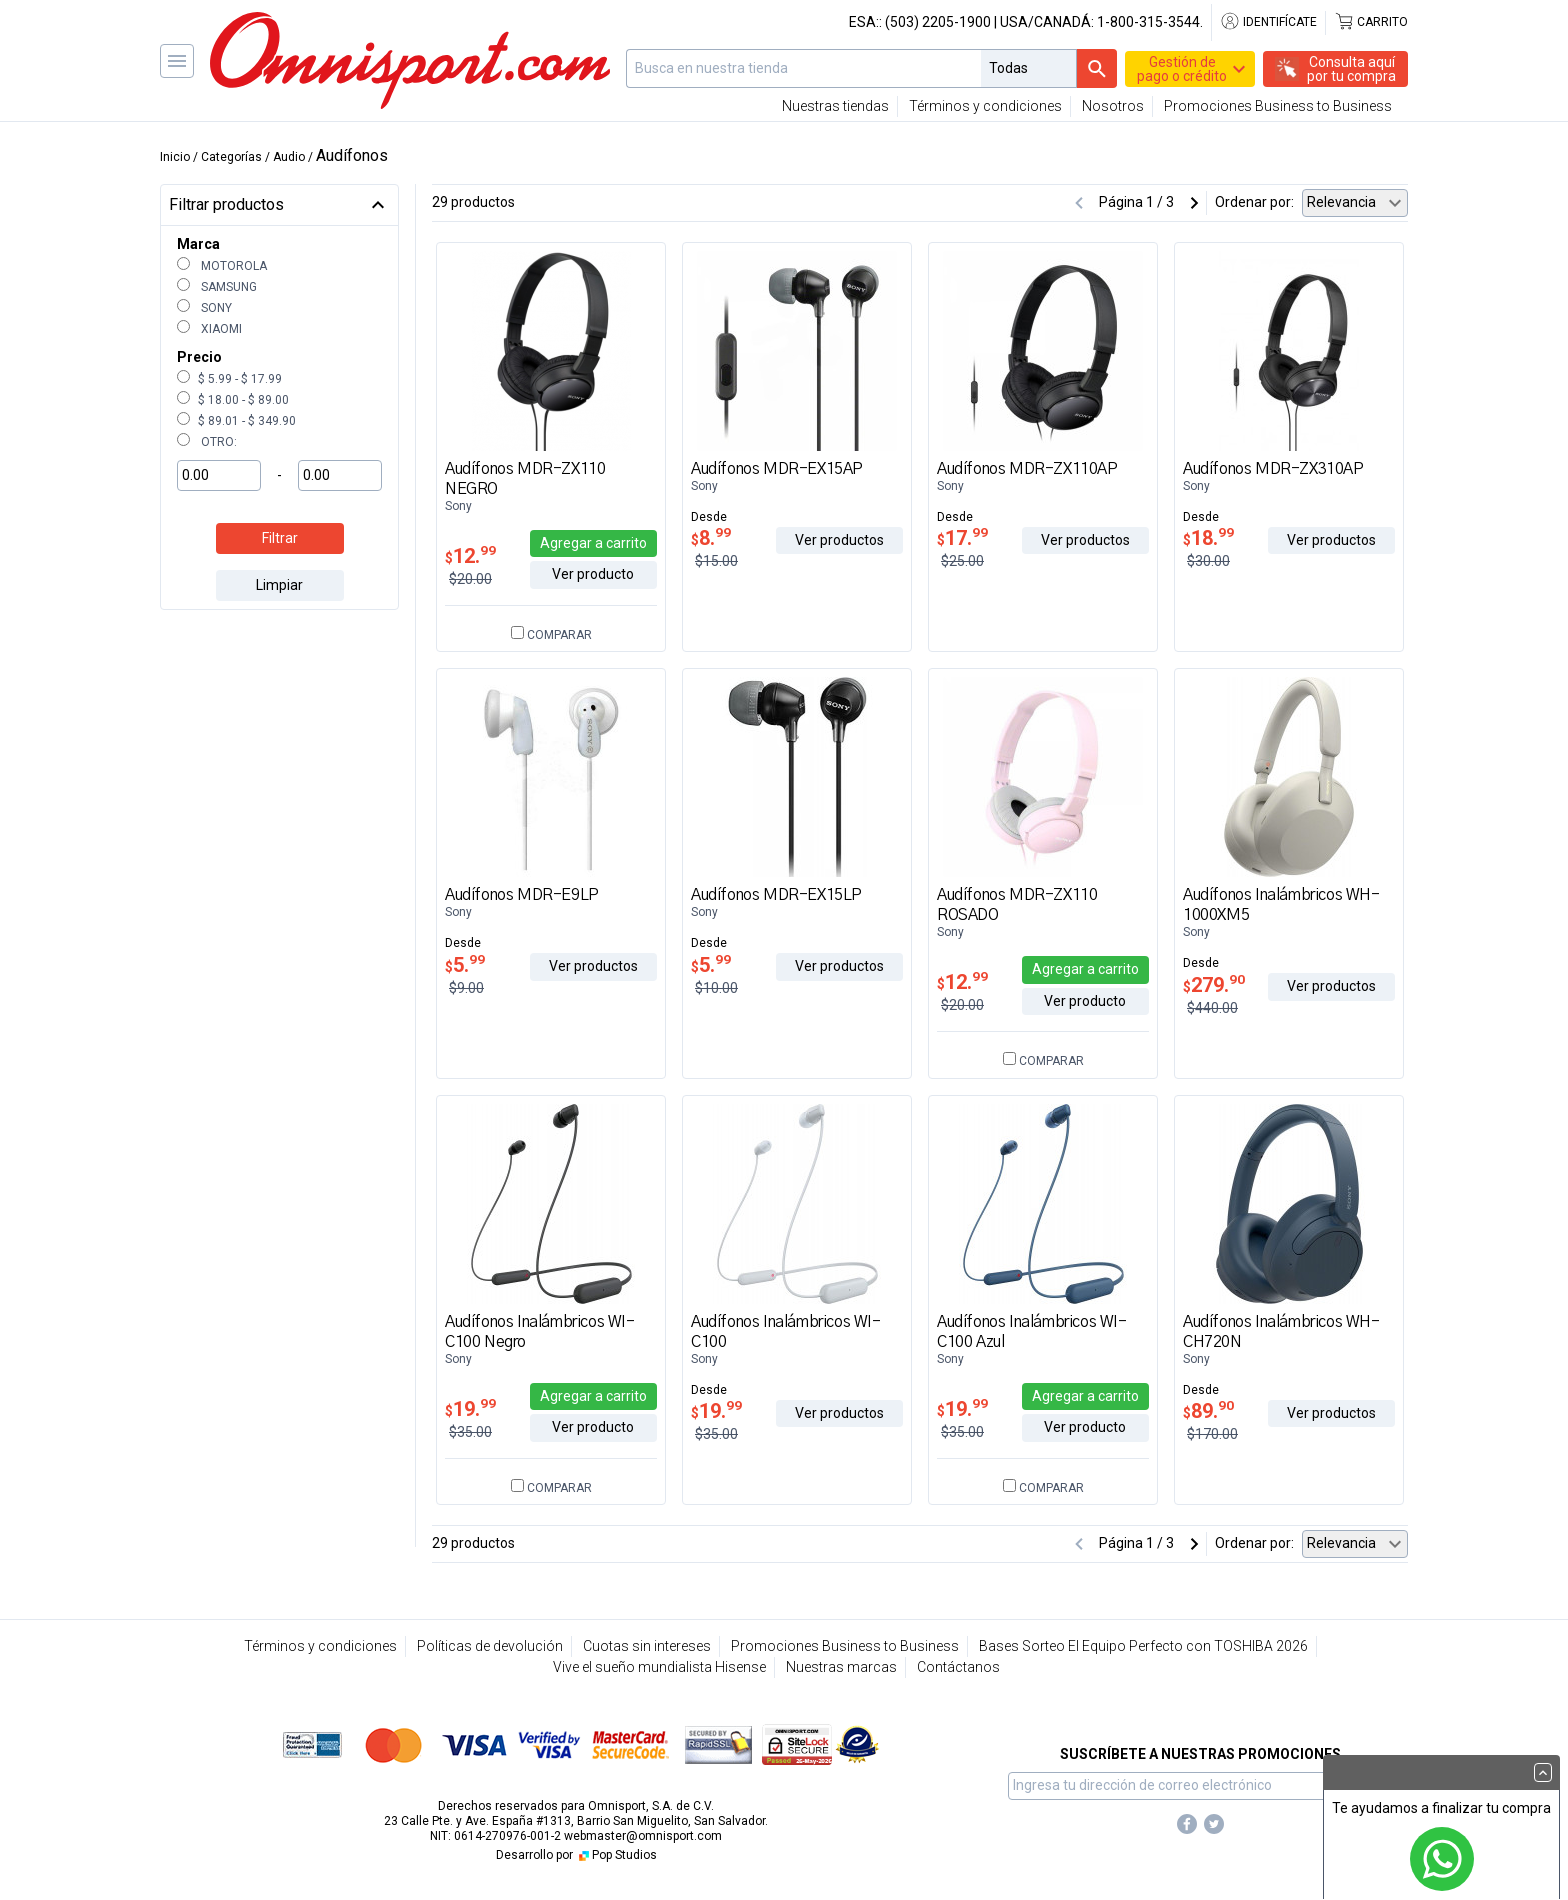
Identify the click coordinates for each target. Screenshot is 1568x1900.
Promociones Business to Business (1278, 106)
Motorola (222, 266)
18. (1208, 538)
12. (470, 556)
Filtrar (280, 538)
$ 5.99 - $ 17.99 (229, 379)
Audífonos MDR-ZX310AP (1273, 469)
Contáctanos (958, 1667)
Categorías (231, 157)
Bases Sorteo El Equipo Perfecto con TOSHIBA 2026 (1143, 1646)
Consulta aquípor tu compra (1351, 69)
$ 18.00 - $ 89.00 (233, 400)
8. (711, 538)
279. (1214, 985)
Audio (289, 157)
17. (962, 538)
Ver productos (839, 540)
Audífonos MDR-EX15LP (776, 895)
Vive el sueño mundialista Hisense (659, 1667)
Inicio (175, 157)
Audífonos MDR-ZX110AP (1027, 469)
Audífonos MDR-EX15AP (777, 469)
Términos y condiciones (985, 106)
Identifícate (1268, 22)
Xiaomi (209, 329)
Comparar (551, 635)
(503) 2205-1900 (938, 22)
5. (465, 965)
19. (470, 1409)
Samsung (217, 287)
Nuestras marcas (841, 1667)
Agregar (593, 543)
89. (1208, 1411)
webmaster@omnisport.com (643, 1836)
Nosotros (1113, 106)
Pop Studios (616, 1855)
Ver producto (593, 574)
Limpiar (279, 585)
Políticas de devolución (490, 1646)
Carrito (1371, 22)
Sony (204, 308)
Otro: (207, 442)
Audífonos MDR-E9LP (522, 895)
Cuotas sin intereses (647, 1646)
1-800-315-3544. (1150, 22)
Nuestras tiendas (835, 106)
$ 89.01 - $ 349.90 (236, 421)
